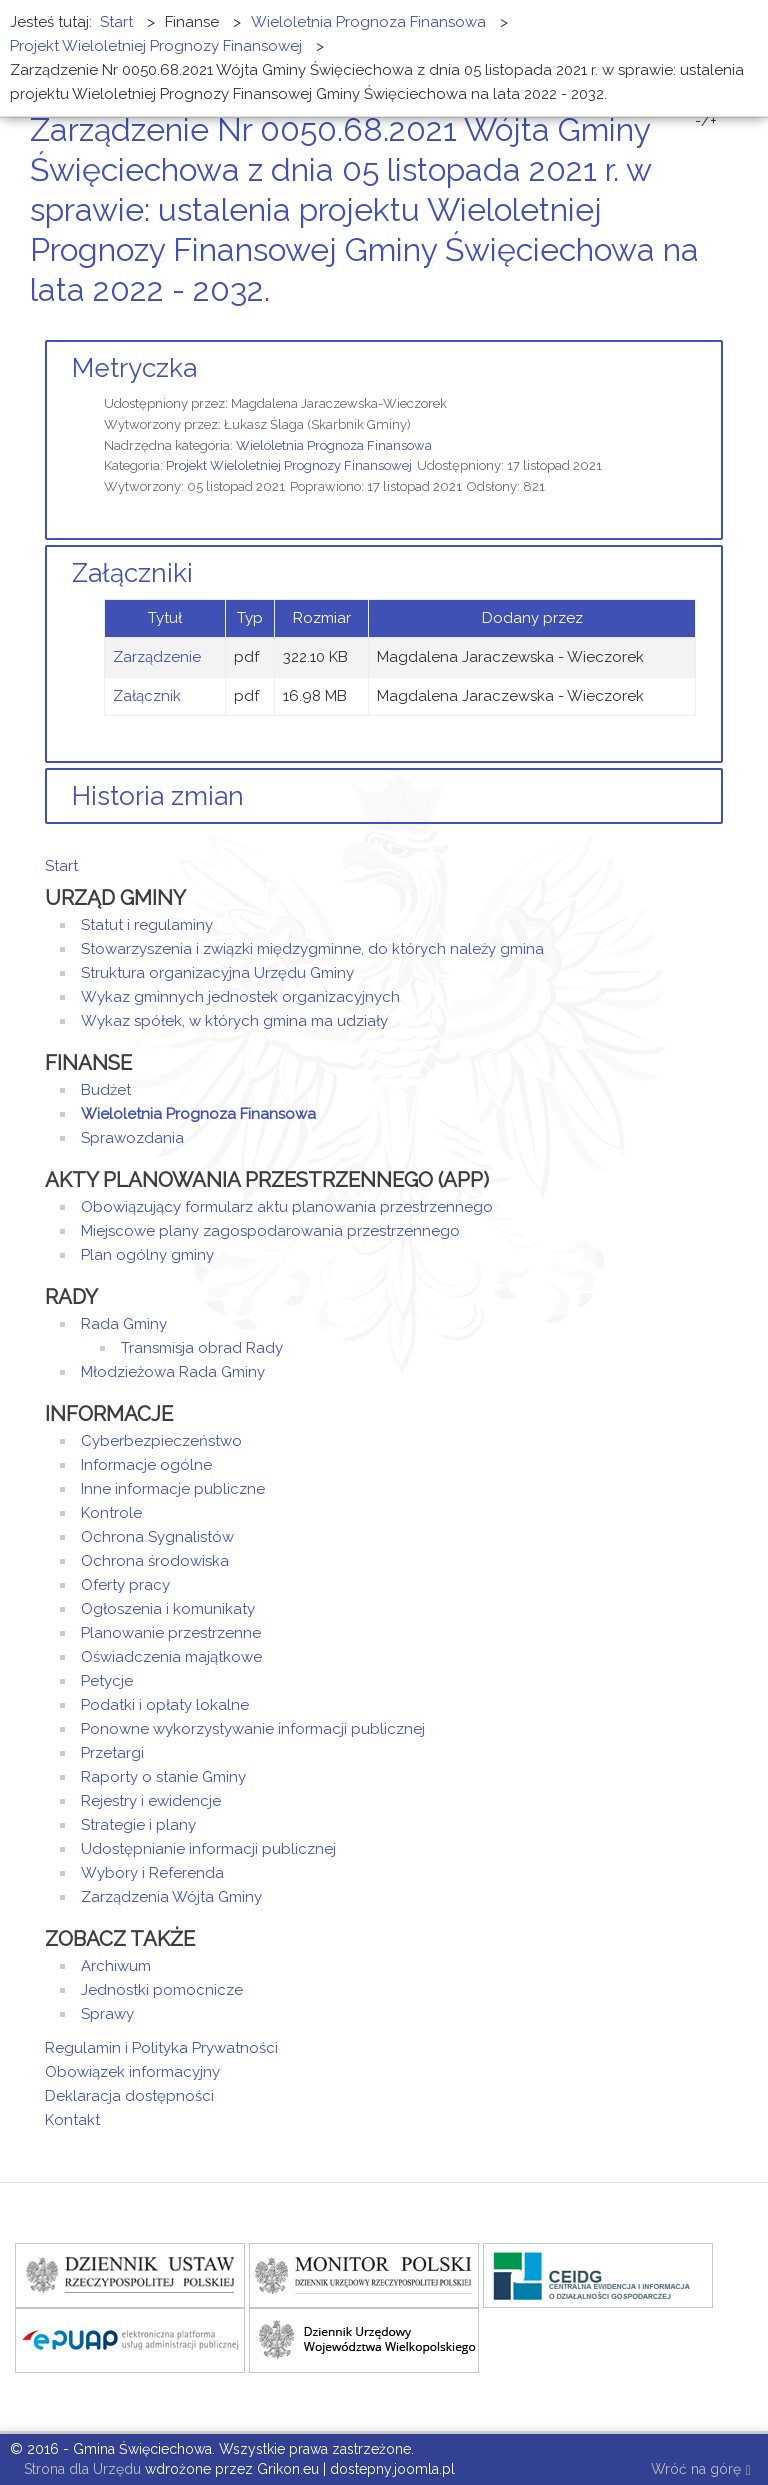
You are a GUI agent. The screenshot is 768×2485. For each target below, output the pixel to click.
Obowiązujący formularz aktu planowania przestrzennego (287, 1207)
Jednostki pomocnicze (162, 1990)
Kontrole (111, 1513)
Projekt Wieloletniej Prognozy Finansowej (289, 465)
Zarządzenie (157, 657)
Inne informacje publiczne (173, 1489)
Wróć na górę (701, 2470)
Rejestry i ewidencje (151, 1801)
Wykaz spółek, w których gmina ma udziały (234, 1021)
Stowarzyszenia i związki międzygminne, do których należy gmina (312, 949)
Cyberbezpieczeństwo (161, 1441)
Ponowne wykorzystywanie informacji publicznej (253, 1729)
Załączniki (132, 573)
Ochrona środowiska (155, 1561)
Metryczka (134, 368)
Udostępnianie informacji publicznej (208, 1849)
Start (61, 866)
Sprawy (107, 2014)
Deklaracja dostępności (129, 2096)
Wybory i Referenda (152, 1873)
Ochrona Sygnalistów (157, 1537)
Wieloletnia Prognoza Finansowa (334, 445)
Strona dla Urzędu (80, 2469)
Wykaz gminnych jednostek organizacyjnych (240, 997)
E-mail (717, 327)
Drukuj (693, 327)
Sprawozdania (132, 1138)
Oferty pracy (125, 1585)
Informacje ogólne (146, 1465)
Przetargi (112, 1753)
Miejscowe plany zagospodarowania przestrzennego (270, 1231)
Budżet (106, 1090)
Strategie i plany (138, 1825)
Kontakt (72, 2120)
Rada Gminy (124, 1324)
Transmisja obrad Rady (202, 1348)
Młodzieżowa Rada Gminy (173, 1372)
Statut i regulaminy (147, 925)
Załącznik (147, 696)
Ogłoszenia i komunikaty (168, 1609)
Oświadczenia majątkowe (171, 1657)
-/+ (706, 121)
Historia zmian (158, 796)
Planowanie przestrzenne (171, 1633)
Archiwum (116, 1966)
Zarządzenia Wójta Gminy (171, 1897)
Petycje (107, 1681)
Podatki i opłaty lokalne (165, 1705)
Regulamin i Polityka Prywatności (161, 2048)
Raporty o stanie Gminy (163, 1777)
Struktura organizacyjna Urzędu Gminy (217, 973)
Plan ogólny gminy (147, 1255)
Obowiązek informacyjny (132, 2072)
